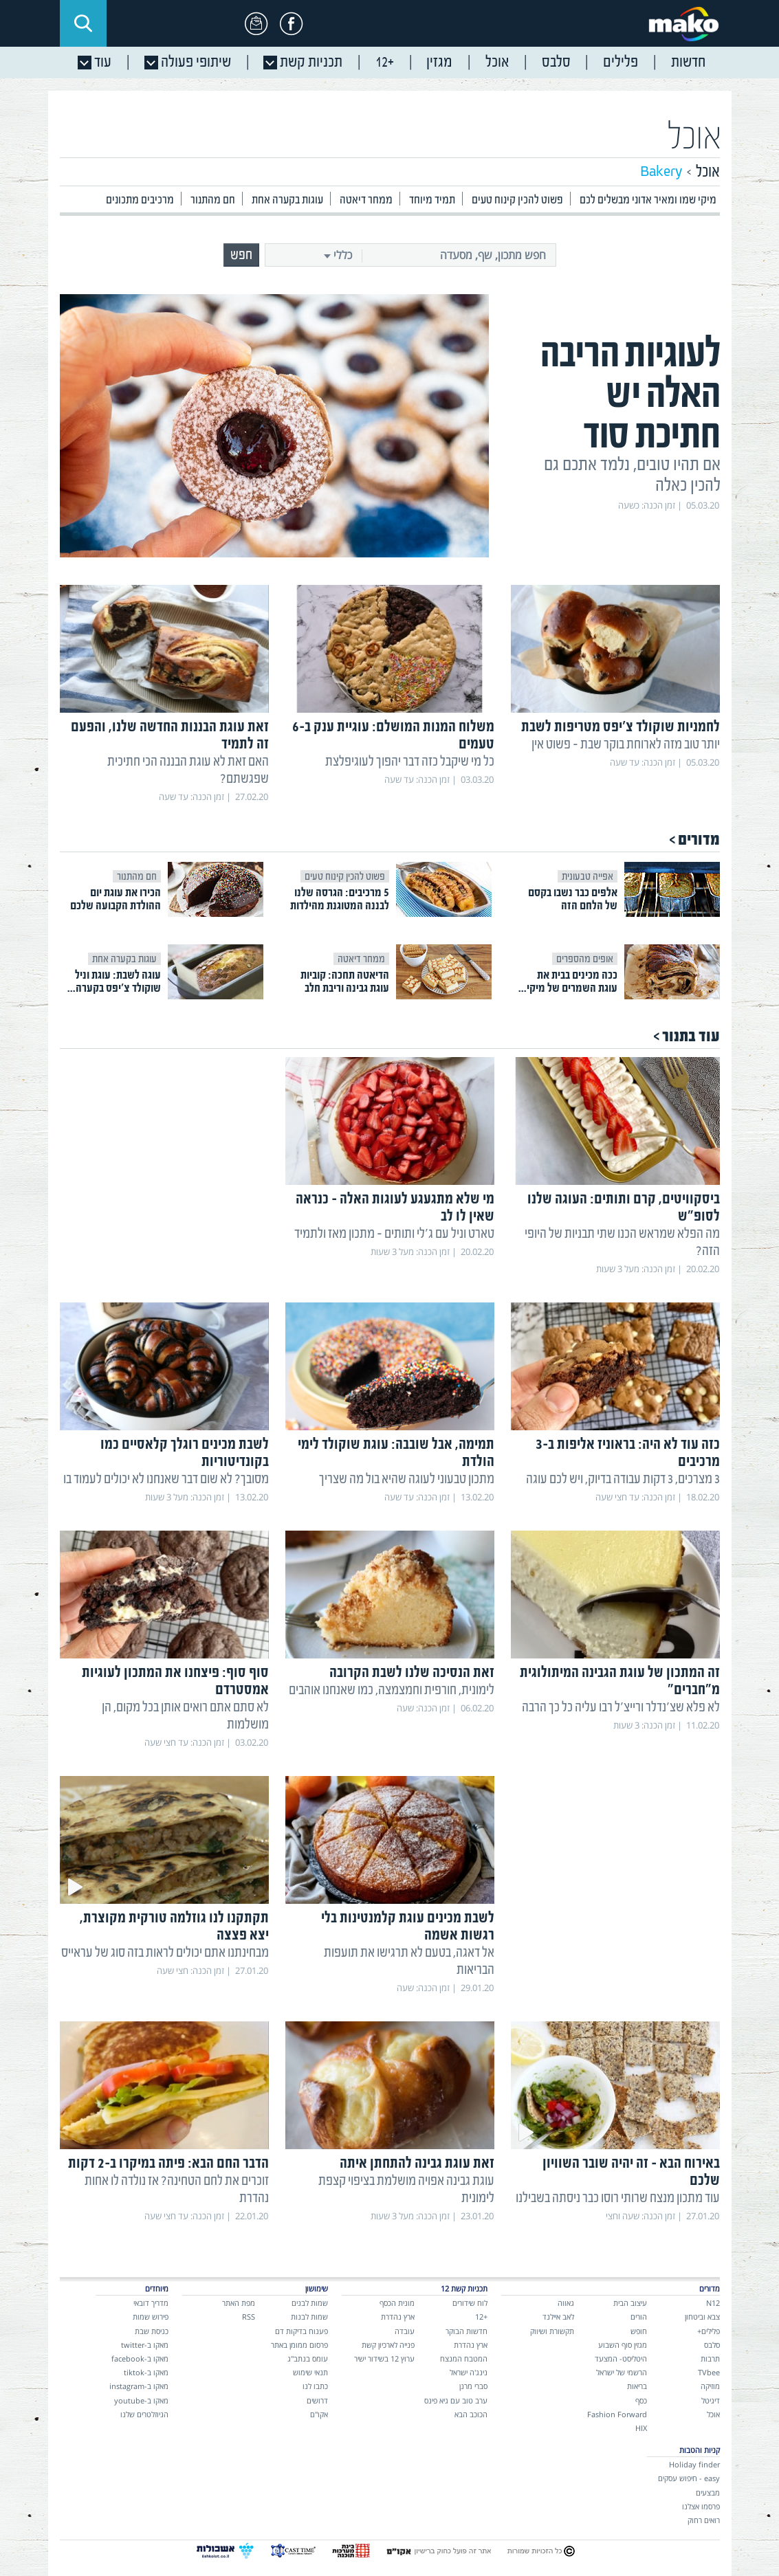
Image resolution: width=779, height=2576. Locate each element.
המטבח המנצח (463, 2358)
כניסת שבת (151, 2331)
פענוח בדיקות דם (301, 2331)
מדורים (699, 840)
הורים (638, 2316)
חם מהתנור (212, 200)
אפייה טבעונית (587, 876)
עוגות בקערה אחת (287, 200)
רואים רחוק (704, 2520)
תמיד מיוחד (432, 200)
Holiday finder (694, 2464)
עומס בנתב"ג (307, 2358)
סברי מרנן (473, 2386)
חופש (638, 2331)
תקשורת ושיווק (552, 2331)
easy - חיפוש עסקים (689, 2478)
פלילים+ (708, 2331)
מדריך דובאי (150, 2303)
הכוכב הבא (470, 2414)
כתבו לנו (315, 2386)
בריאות (637, 2386)
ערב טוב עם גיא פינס (455, 2400)
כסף (641, 2400)
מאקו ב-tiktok (146, 2372)
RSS (248, 2316)
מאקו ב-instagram (138, 2386)
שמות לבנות (309, 2316)
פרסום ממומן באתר (299, 2345)
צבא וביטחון (702, 2316)
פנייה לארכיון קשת (388, 2345)
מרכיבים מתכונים (140, 200)
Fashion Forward (617, 2414)
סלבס (712, 2345)
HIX (641, 2428)
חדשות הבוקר (466, 2331)
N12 (713, 2303)
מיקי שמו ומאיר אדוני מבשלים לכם (648, 200)
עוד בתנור (691, 1036)
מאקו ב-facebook (139, 2358)
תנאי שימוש (310, 2372)
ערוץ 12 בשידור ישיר (384, 2358)
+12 (481, 2316)
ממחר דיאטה (366, 200)
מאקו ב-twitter (144, 2345)
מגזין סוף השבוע (622, 2345)
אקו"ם (319, 2414)
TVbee (709, 2372)
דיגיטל (710, 2400)
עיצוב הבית (630, 2303)
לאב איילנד (558, 2316)
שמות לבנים (310, 2303)
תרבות (710, 2358)
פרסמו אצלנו (701, 2506)
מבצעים (708, 2492)
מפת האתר (238, 2303)
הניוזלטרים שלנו (144, 2414)
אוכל (695, 138)
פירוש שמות (150, 2316)
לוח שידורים (469, 2303)
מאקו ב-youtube (141, 2400)
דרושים (317, 2400)
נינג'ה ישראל (468, 2372)
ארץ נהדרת (470, 2345)
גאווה (566, 2303)
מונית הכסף (397, 2303)
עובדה (405, 2331)
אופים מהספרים (584, 959)
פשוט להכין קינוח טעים (517, 200)
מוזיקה (710, 2386)
